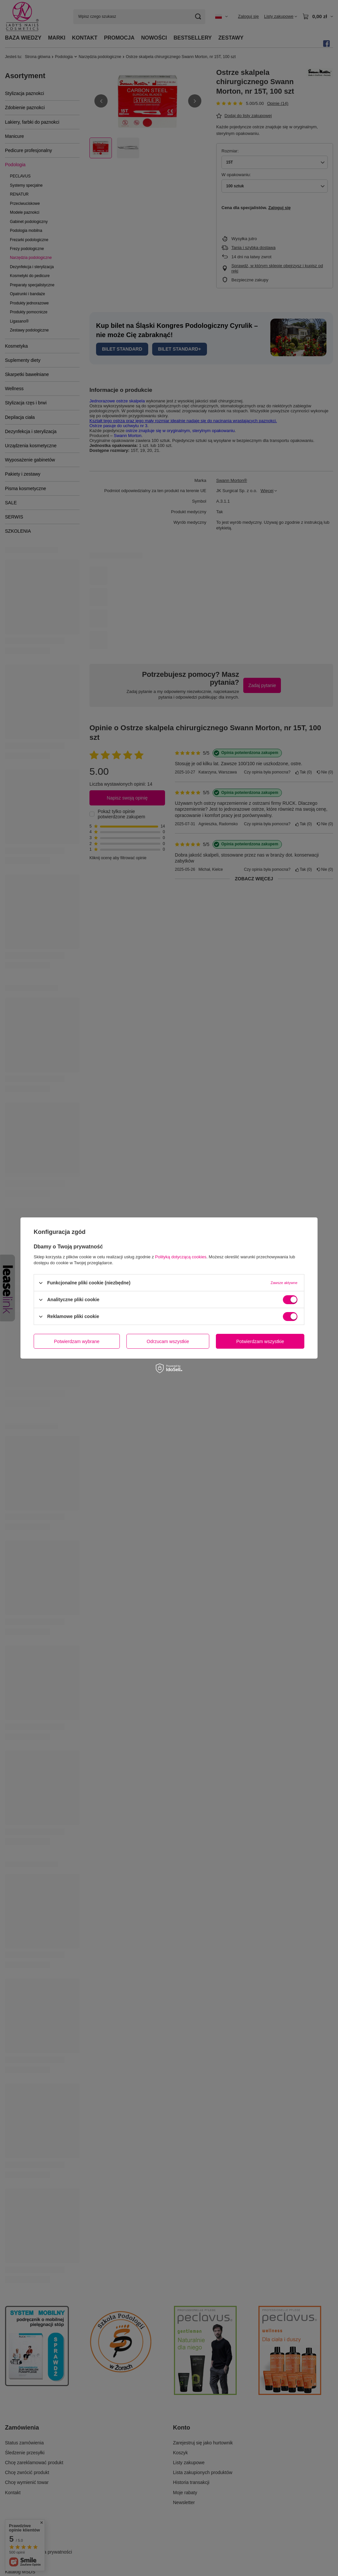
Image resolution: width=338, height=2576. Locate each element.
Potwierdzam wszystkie (260, 1341)
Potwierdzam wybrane (77, 1341)
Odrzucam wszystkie (168, 1341)
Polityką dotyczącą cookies (180, 1256)
